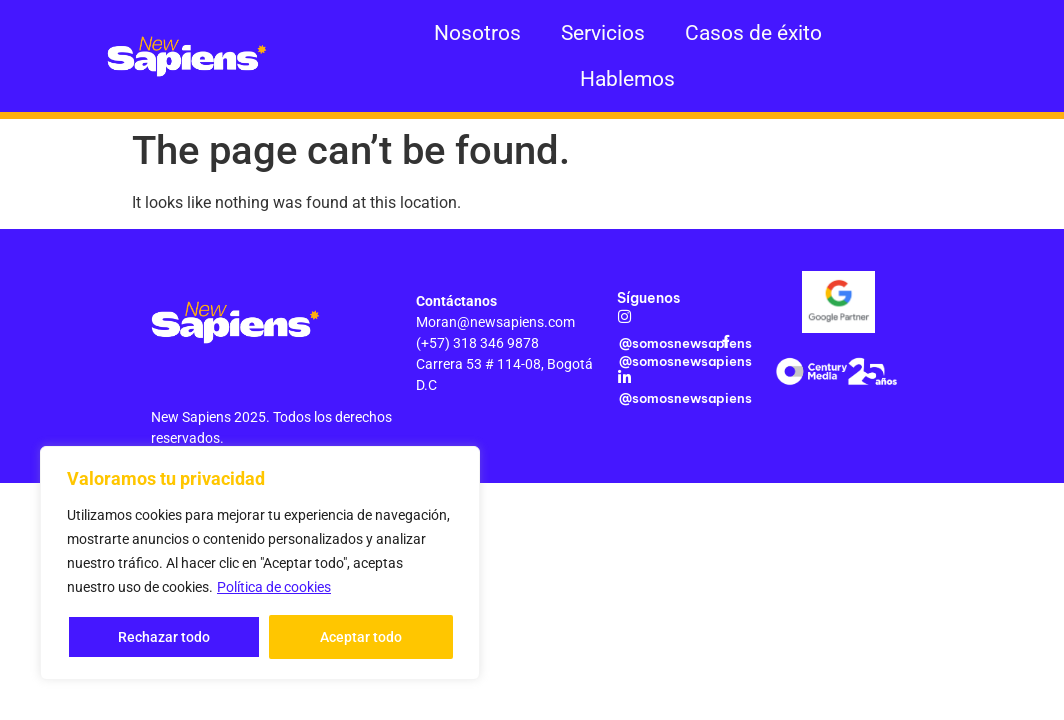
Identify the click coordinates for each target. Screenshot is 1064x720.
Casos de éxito (753, 33)
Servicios (603, 33)
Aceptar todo (361, 637)
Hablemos (627, 79)
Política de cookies (274, 587)
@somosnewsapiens (685, 343)
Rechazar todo (164, 637)
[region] (260, 563)
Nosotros (477, 33)
